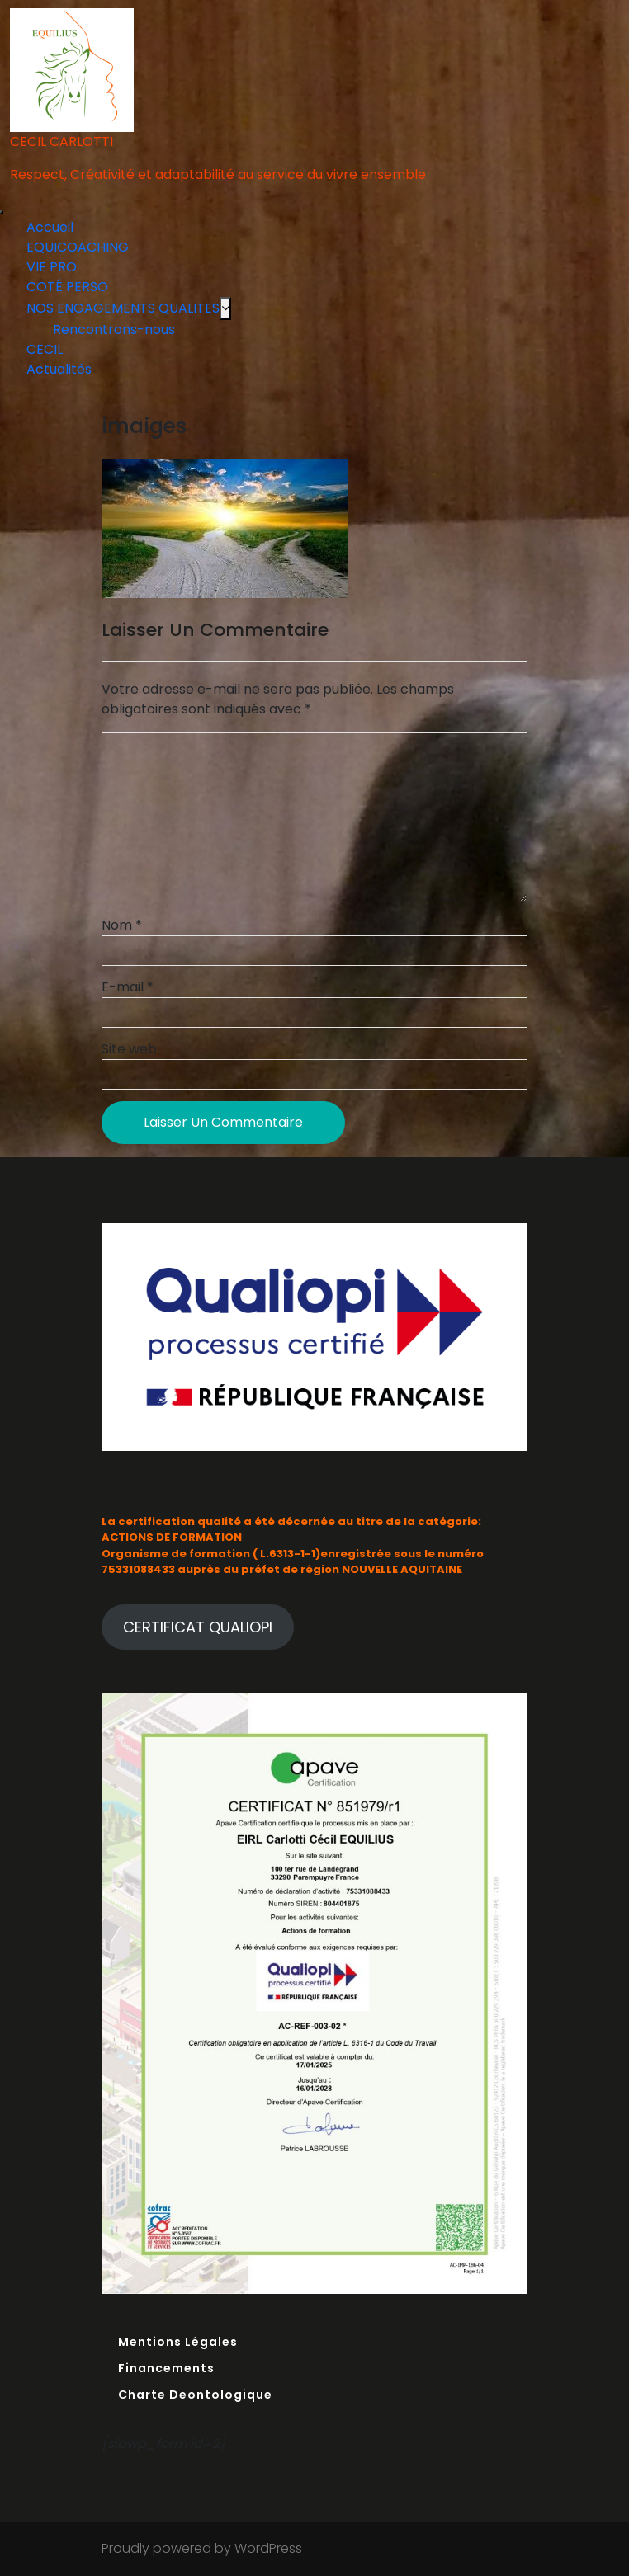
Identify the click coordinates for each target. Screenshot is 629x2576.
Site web (129, 1048)
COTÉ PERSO (67, 286)
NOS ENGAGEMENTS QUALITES (123, 308)
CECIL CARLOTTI (61, 141)
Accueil (49, 227)
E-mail (128, 986)
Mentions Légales (178, 2341)
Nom (122, 925)
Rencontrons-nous (114, 329)
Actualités (59, 369)
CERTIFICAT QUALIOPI (197, 1627)
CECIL (44, 349)
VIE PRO (51, 266)
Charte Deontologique (195, 2394)
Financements (166, 2368)
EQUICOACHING (77, 247)
